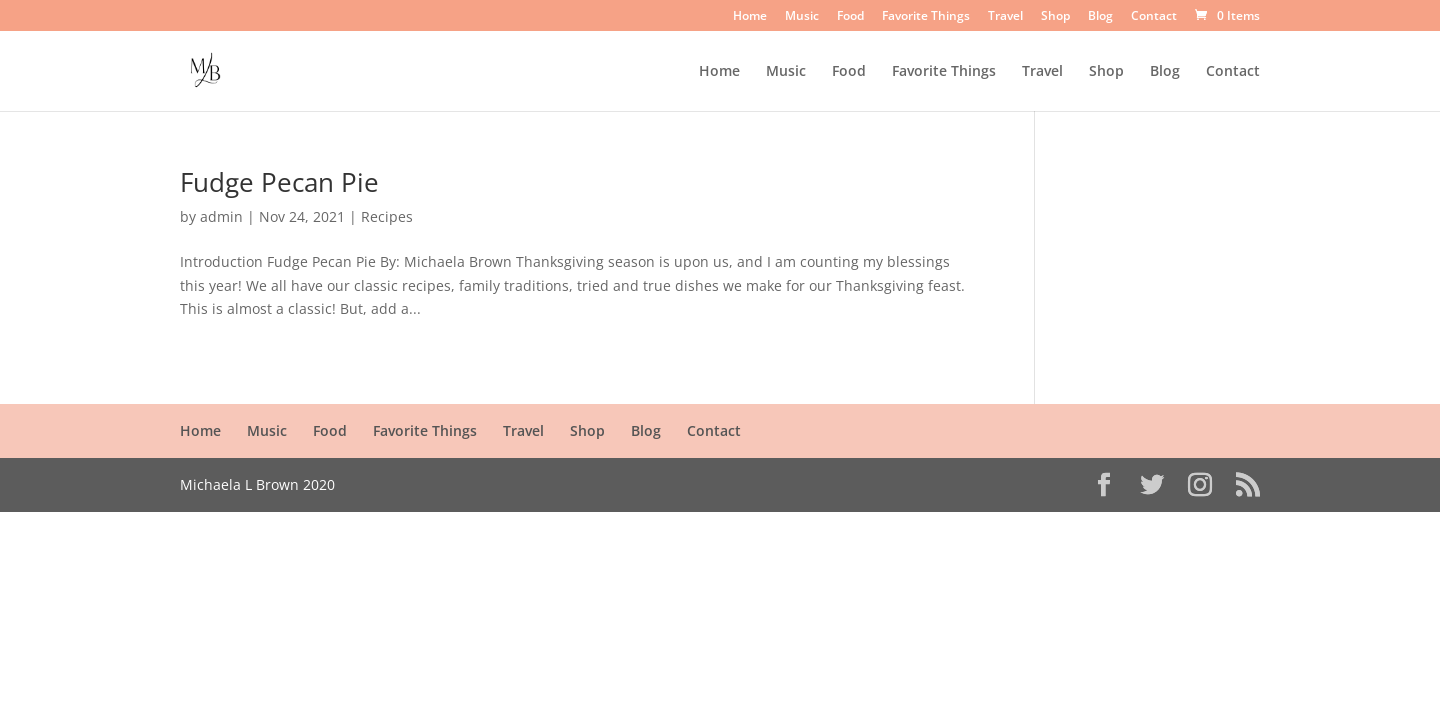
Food (850, 17)
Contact (1154, 17)
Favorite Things (926, 17)
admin (221, 216)
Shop (1055, 17)
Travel (1005, 17)
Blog (1100, 17)
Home (750, 17)
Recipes (387, 216)
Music (802, 17)
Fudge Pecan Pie (279, 182)
